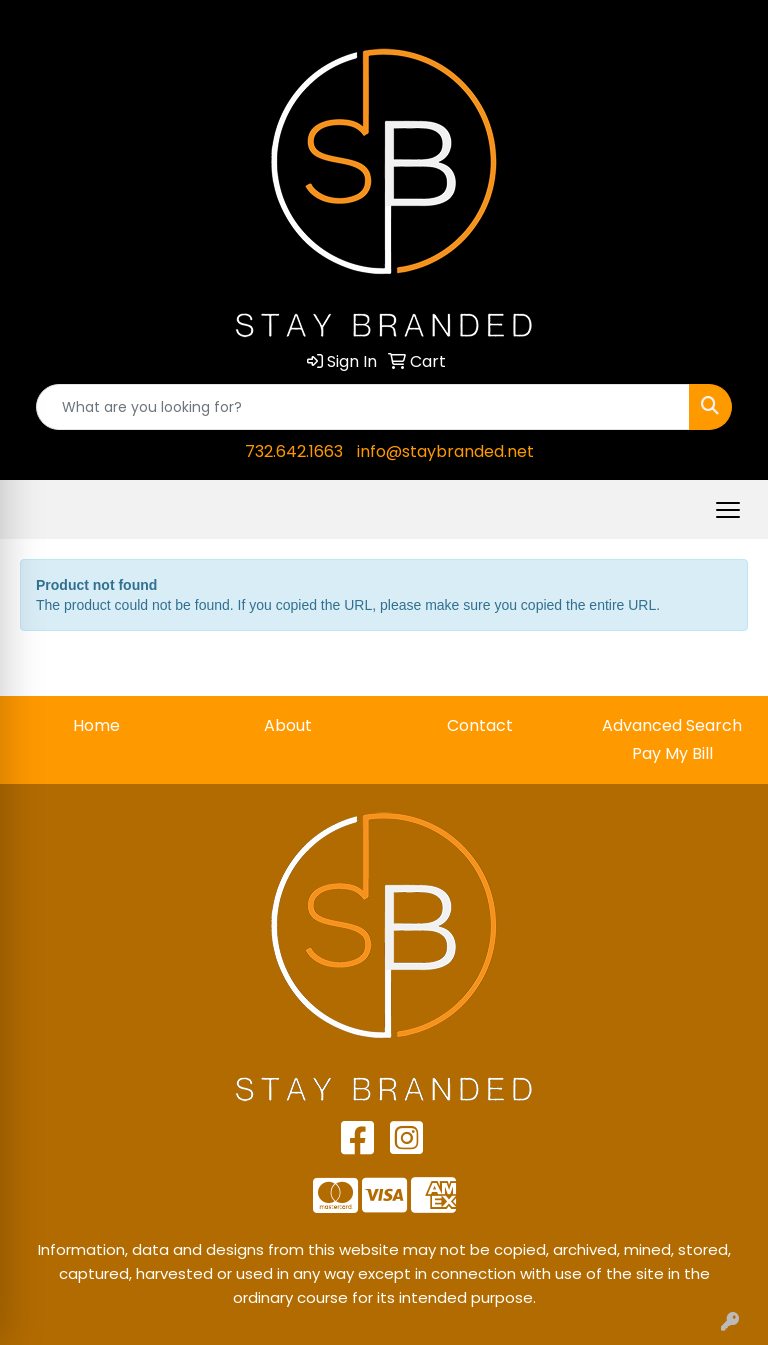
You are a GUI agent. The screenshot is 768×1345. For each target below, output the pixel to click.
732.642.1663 (294, 451)
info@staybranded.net (445, 451)
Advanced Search (672, 725)
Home (96, 725)
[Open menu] (728, 510)
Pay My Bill (672, 753)
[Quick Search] (363, 407)
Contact (480, 725)
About (288, 725)
